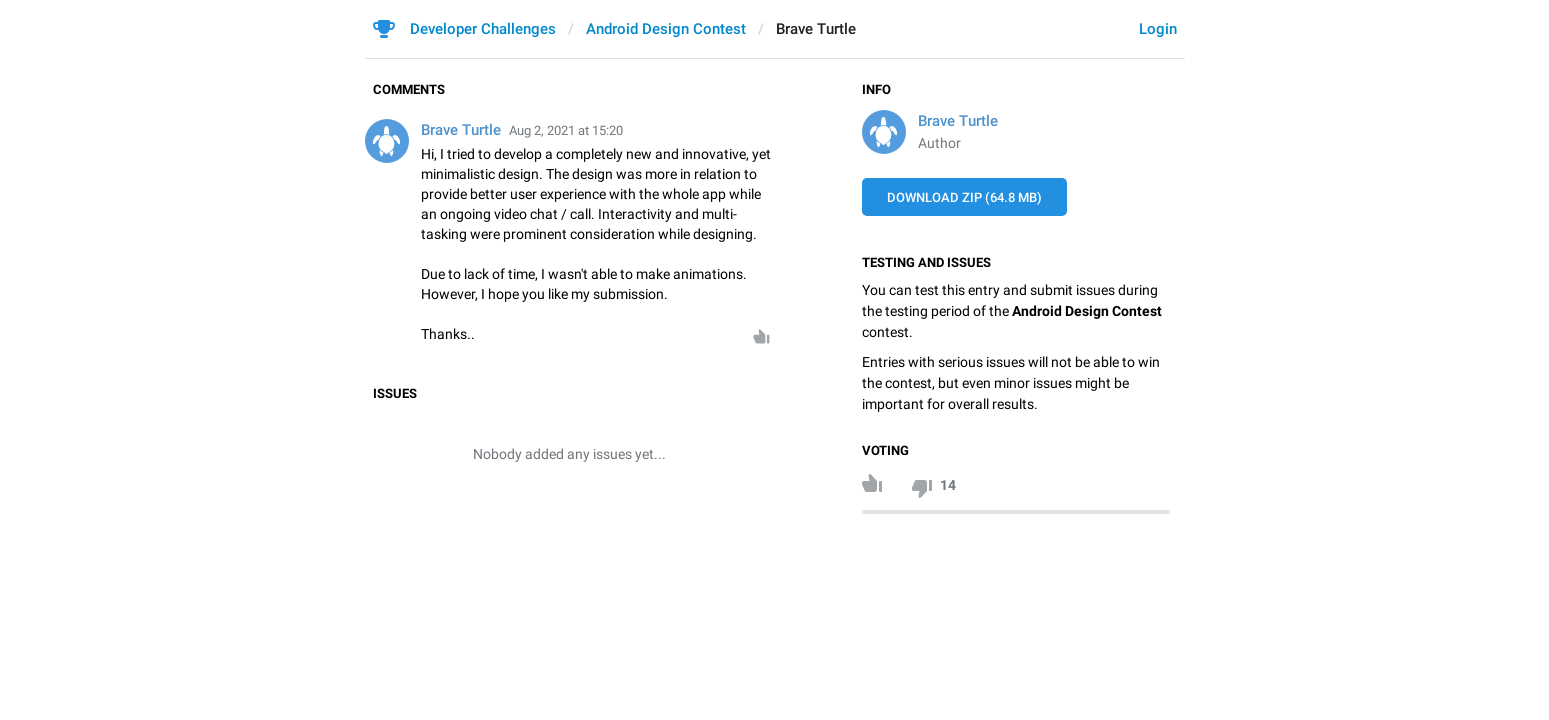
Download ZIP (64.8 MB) (964, 197)
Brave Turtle (958, 121)
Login (1158, 29)
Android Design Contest (666, 29)
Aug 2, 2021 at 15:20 (566, 130)
